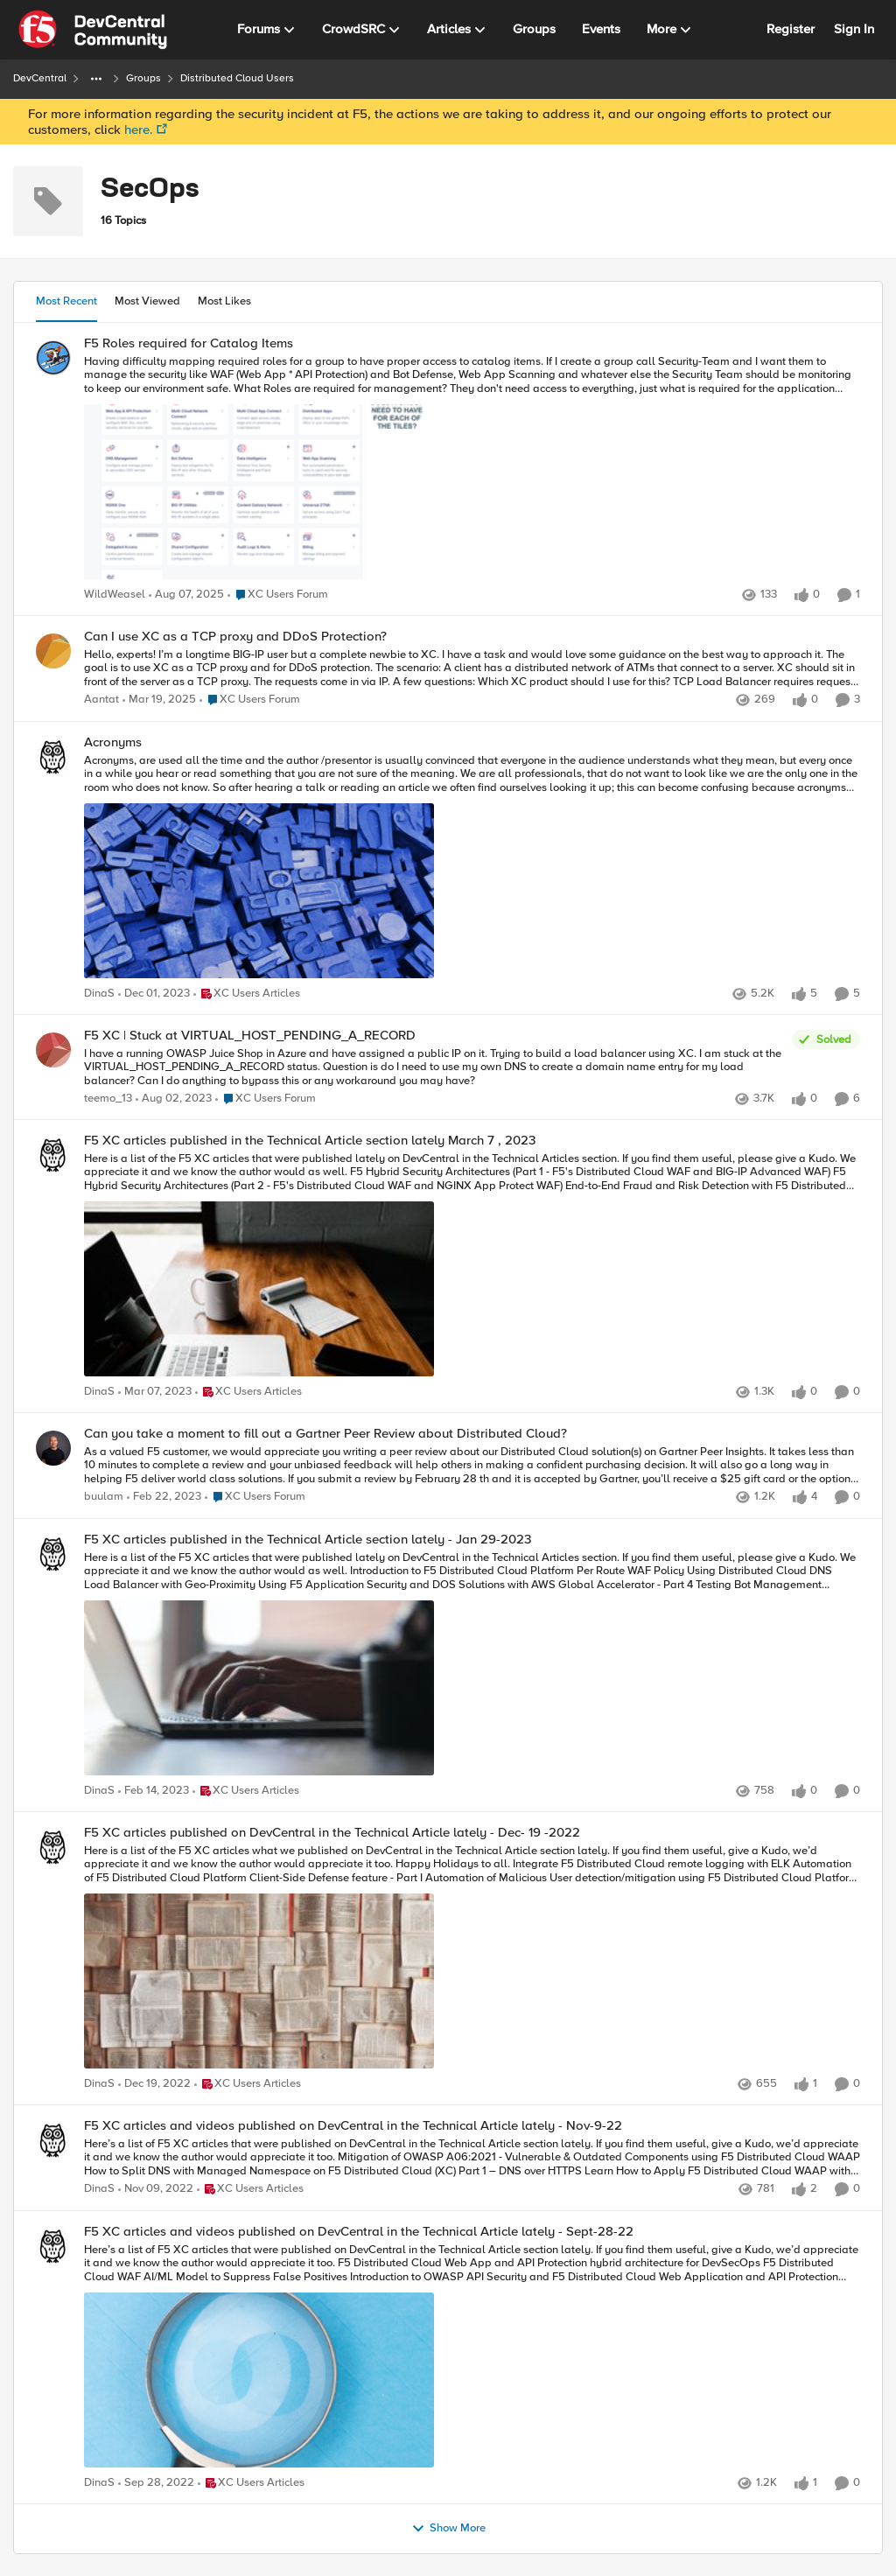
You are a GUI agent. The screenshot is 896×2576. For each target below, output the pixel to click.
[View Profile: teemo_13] (53, 1050)
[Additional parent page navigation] (96, 78)
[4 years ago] (155, 1393)
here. (138, 129)
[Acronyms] (472, 868)
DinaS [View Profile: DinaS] (99, 993)
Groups (143, 78)
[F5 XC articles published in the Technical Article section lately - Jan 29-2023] (472, 1665)
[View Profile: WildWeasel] (53, 357)
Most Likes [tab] (224, 301)
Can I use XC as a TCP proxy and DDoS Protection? (235, 636)
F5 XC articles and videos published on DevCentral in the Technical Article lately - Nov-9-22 (353, 2125)
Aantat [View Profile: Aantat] (101, 700)
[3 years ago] (154, 994)
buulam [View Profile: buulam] (103, 1497)
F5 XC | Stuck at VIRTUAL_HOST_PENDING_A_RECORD (250, 1035)
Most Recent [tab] (66, 301)
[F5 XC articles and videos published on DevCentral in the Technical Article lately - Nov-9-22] (472, 2158)
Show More (448, 2529)
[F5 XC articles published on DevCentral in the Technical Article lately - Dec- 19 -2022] (472, 1958)
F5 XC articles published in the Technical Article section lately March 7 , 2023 (310, 1140)
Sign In (854, 29)
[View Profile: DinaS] (53, 756)
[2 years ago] (159, 701)
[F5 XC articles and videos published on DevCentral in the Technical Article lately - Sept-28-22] (472, 2357)
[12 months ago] (186, 595)
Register (790, 29)
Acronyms (113, 742)
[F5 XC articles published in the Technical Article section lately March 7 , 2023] (472, 1267)
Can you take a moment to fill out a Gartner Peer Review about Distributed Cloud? (325, 1433)
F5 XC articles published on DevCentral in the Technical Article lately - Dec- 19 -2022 (332, 1832)
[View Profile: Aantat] (53, 651)
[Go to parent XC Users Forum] (278, 595)
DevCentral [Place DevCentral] (39, 78)
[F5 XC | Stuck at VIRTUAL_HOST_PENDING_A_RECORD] (433, 1067)
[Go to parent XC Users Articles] (246, 994)
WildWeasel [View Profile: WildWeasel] (114, 594)
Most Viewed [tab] (147, 301)
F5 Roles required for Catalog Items (188, 343)
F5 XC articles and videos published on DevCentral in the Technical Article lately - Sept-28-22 (359, 2231)
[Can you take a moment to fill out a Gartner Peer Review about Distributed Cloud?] (472, 1466)
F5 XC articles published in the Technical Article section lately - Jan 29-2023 (307, 1539)
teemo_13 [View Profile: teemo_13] (108, 1098)
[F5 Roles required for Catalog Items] (472, 469)
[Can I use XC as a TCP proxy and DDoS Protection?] (472, 669)
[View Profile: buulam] (53, 1448)
